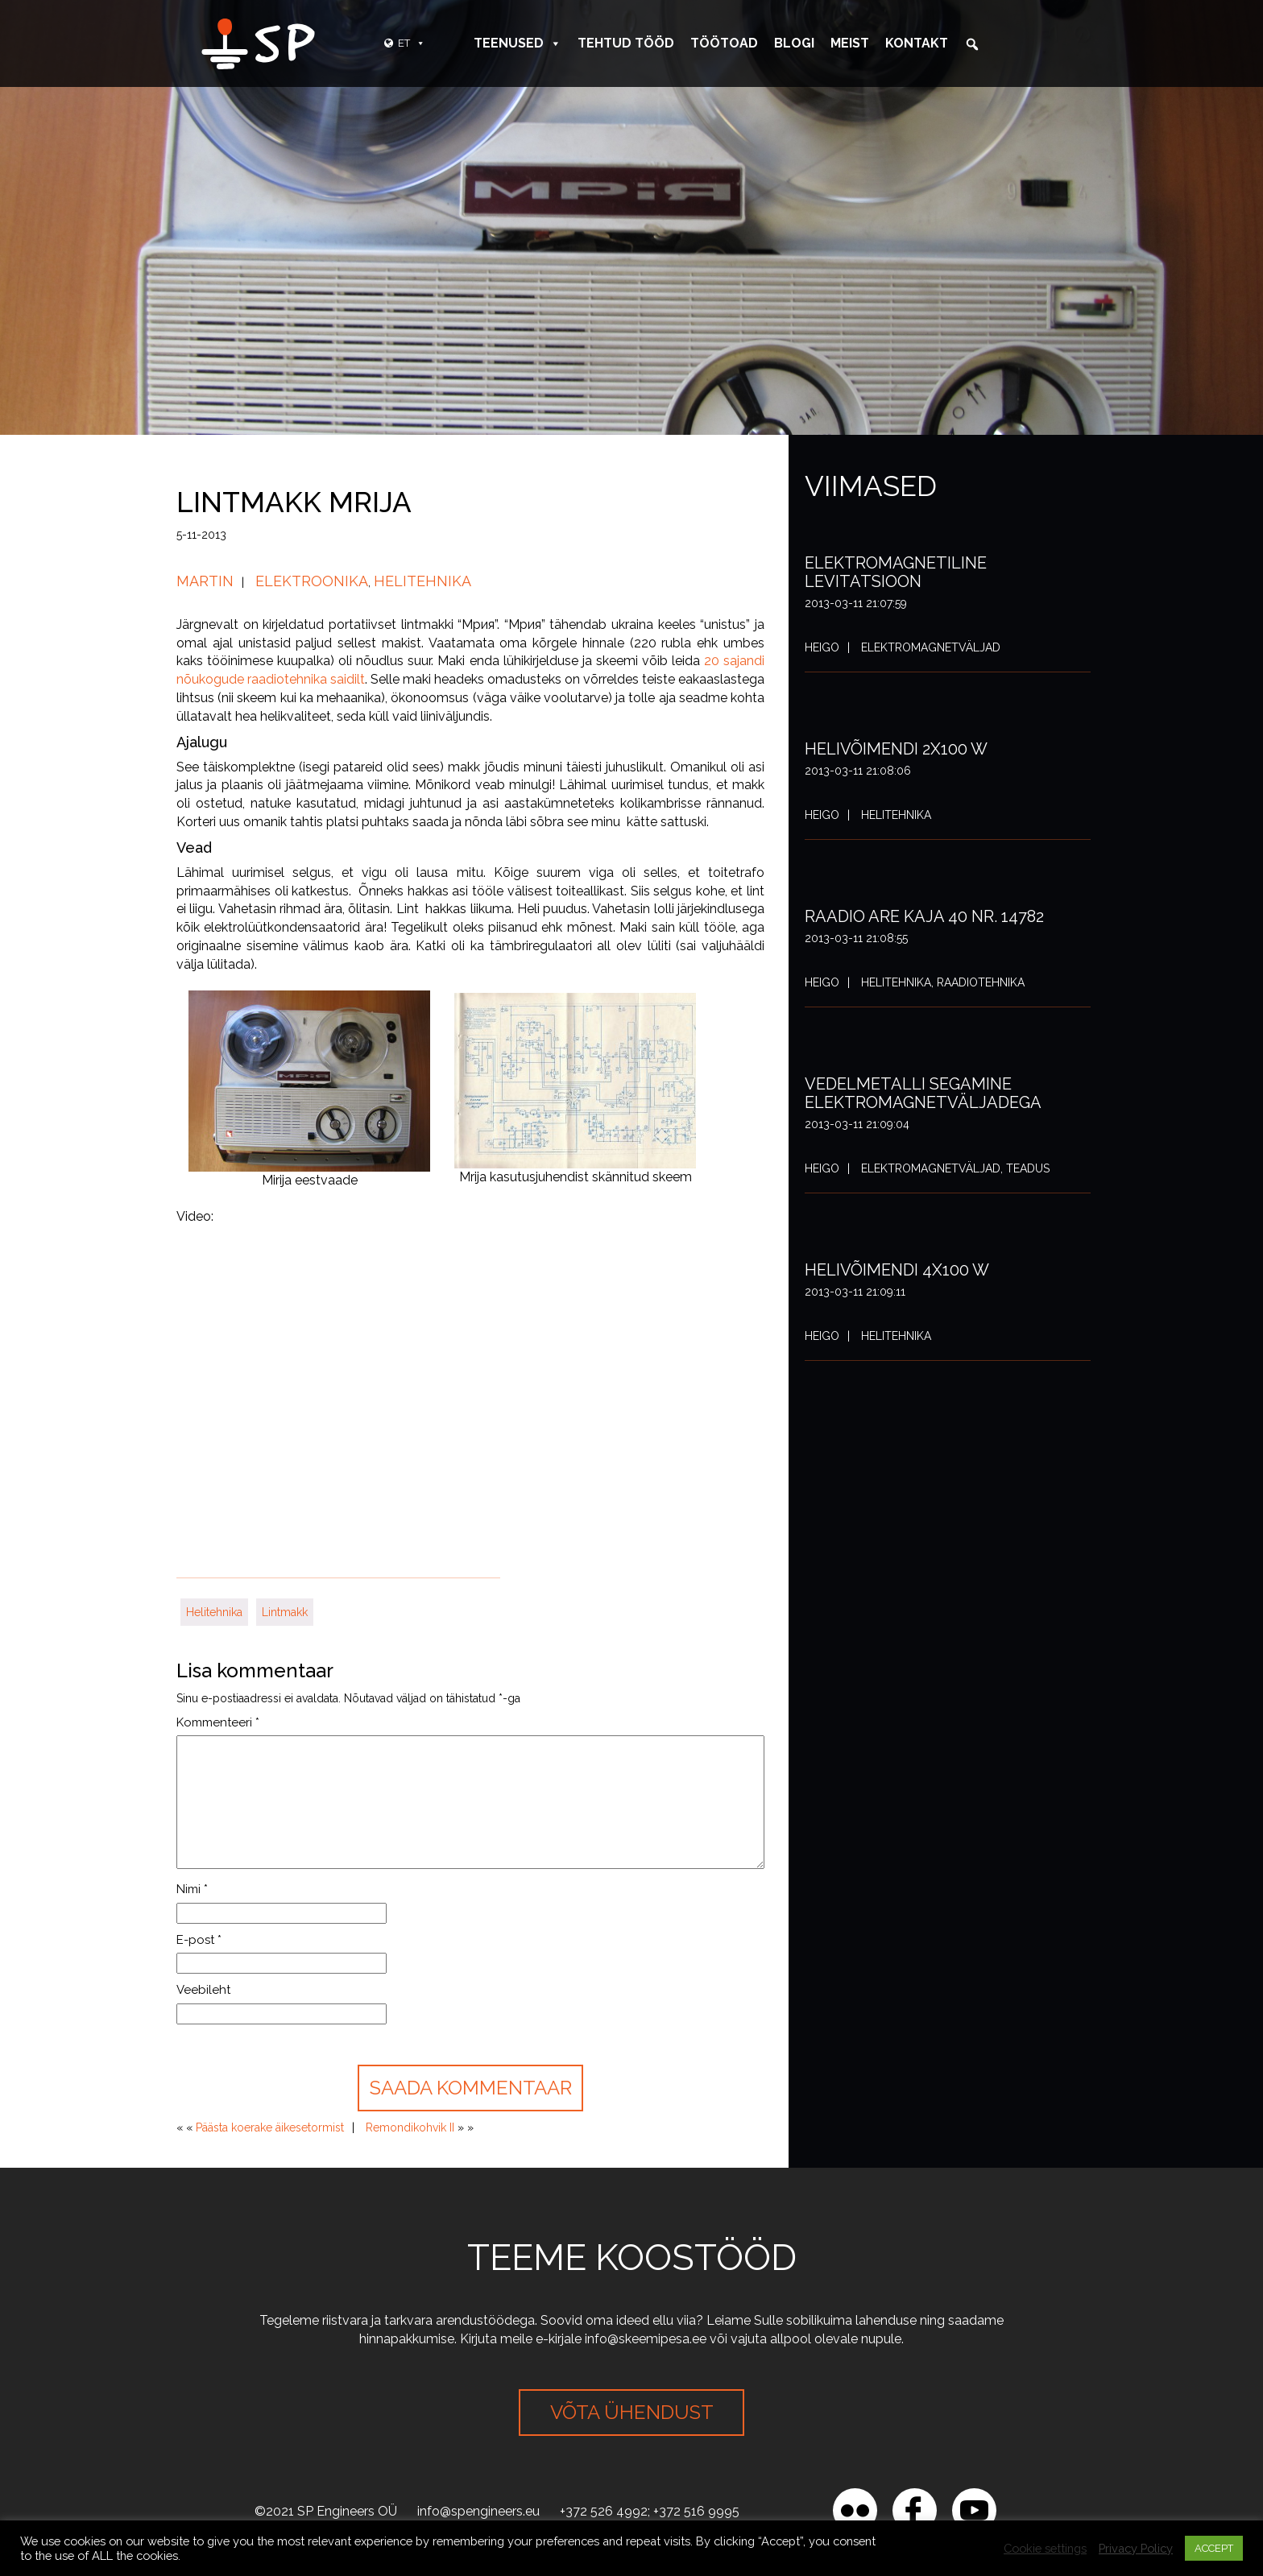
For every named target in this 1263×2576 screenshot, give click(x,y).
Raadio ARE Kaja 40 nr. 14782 (924, 916)
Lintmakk (285, 1612)
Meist (849, 43)
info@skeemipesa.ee (645, 2339)
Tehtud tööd (626, 43)
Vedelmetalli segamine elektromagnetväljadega (923, 1093)
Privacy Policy (1136, 2548)
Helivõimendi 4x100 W (897, 1270)
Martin (205, 581)
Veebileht (203, 1990)
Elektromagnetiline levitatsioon (896, 572)
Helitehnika (422, 581)
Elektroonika (311, 581)
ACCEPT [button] (1214, 2548)
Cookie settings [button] (1045, 2548)
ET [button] (411, 43)
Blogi (794, 43)
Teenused (517, 43)
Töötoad (724, 43)
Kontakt (916, 43)
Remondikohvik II (410, 2127)
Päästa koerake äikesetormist (270, 2127)
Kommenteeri (217, 1722)
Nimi (192, 1889)
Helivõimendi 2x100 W (896, 749)
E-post (199, 1940)
